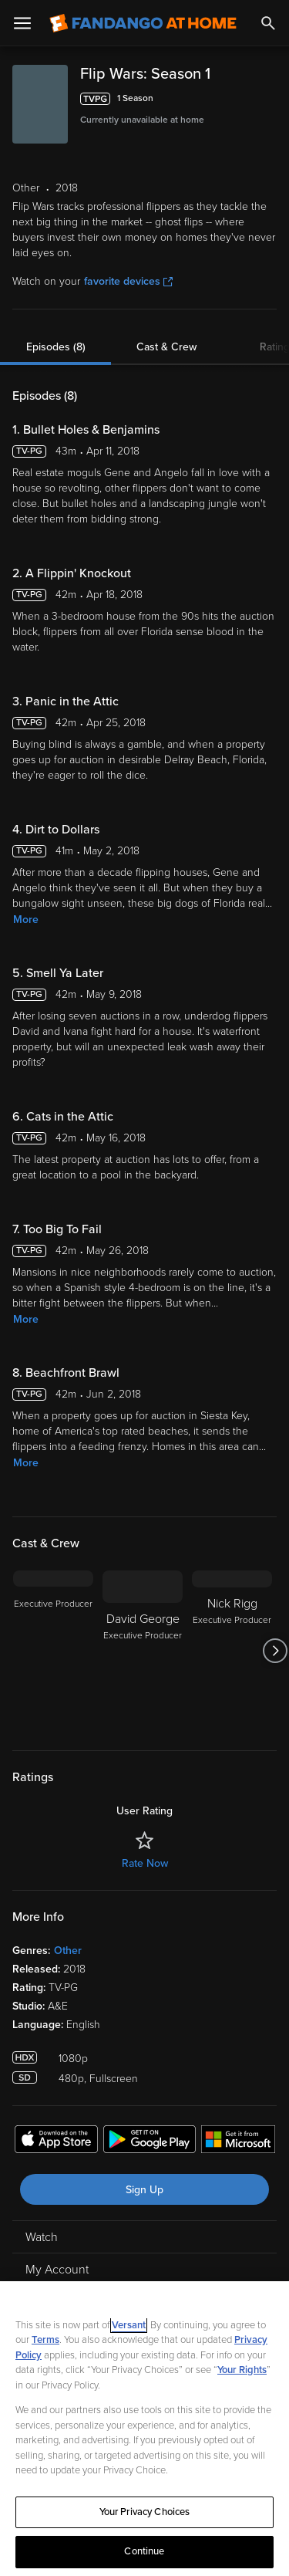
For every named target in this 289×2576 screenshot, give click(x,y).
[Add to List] (269, 98)
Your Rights (242, 2370)
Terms (45, 2340)
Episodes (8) (56, 346)
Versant (129, 2325)
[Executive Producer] (53, 1651)
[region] (144, 2428)
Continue (144, 2551)
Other (68, 1950)
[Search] (268, 23)
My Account (57, 2269)
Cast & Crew (166, 346)
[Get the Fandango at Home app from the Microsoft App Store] (238, 2141)
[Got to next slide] (274, 1651)
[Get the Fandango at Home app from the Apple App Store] (56, 2141)
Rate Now (145, 1863)
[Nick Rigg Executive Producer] (232, 1651)
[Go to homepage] (143, 23)
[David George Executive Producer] (142, 1651)
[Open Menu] (22, 23)
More (26, 919)
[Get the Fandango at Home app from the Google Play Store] (149, 2141)
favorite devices (128, 281)
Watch (41, 2237)
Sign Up (144, 2189)
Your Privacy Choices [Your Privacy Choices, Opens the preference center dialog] (144, 2512)
